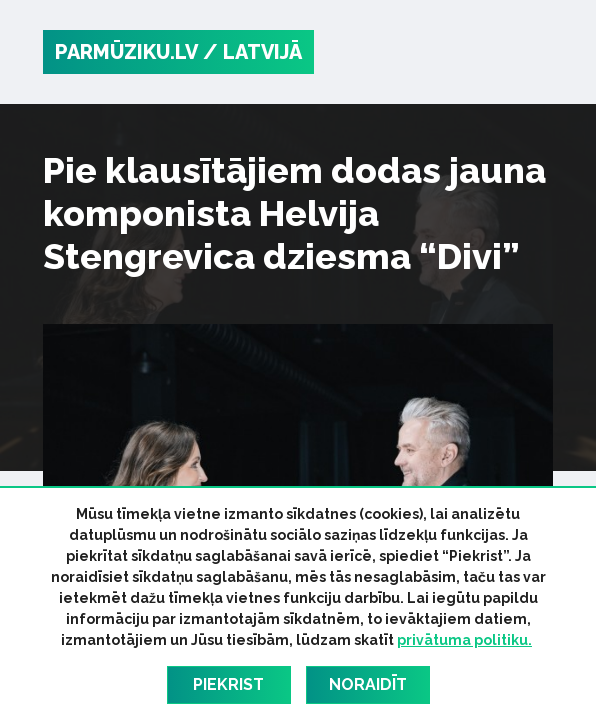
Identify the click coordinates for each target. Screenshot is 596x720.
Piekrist (228, 684)
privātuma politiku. (464, 640)
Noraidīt (368, 684)
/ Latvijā (252, 52)
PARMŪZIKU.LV (126, 52)
